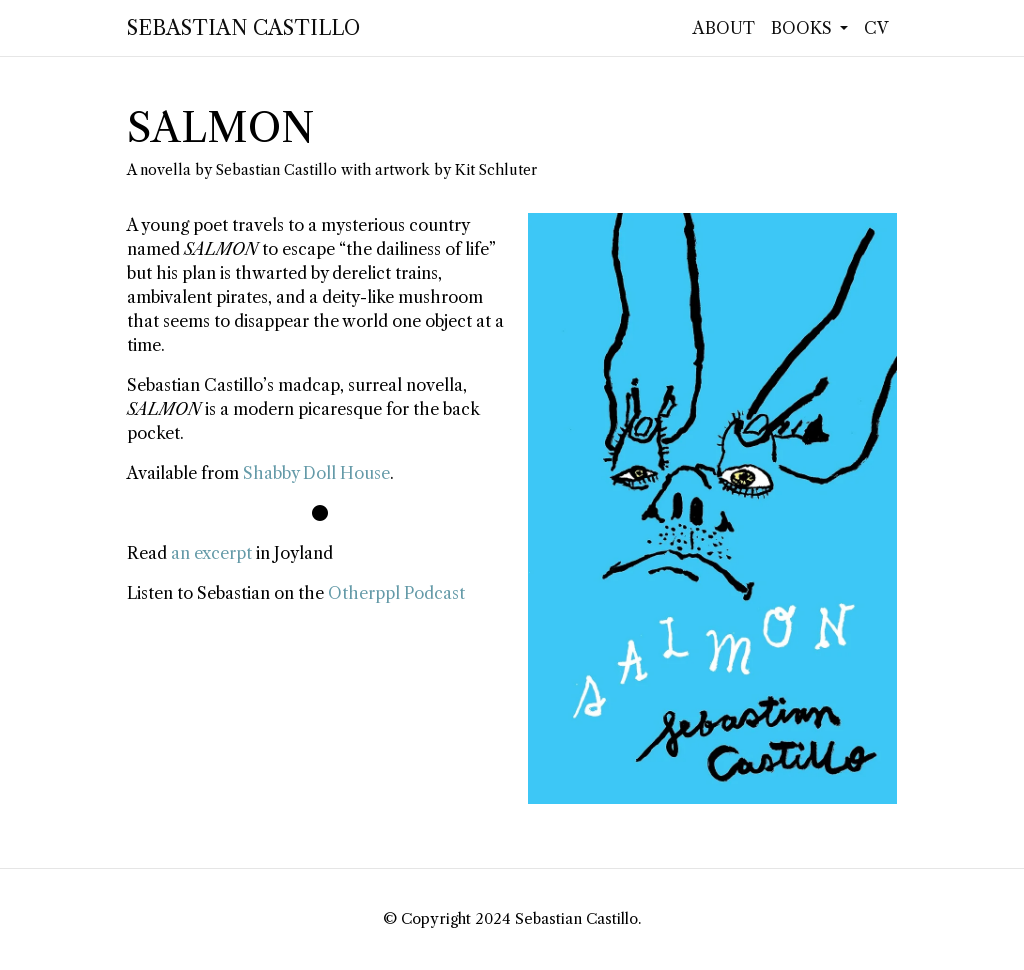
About (724, 28)
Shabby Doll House (316, 473)
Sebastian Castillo (243, 28)
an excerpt (211, 553)
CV (876, 28)
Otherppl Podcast (396, 593)
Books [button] (803, 28)
